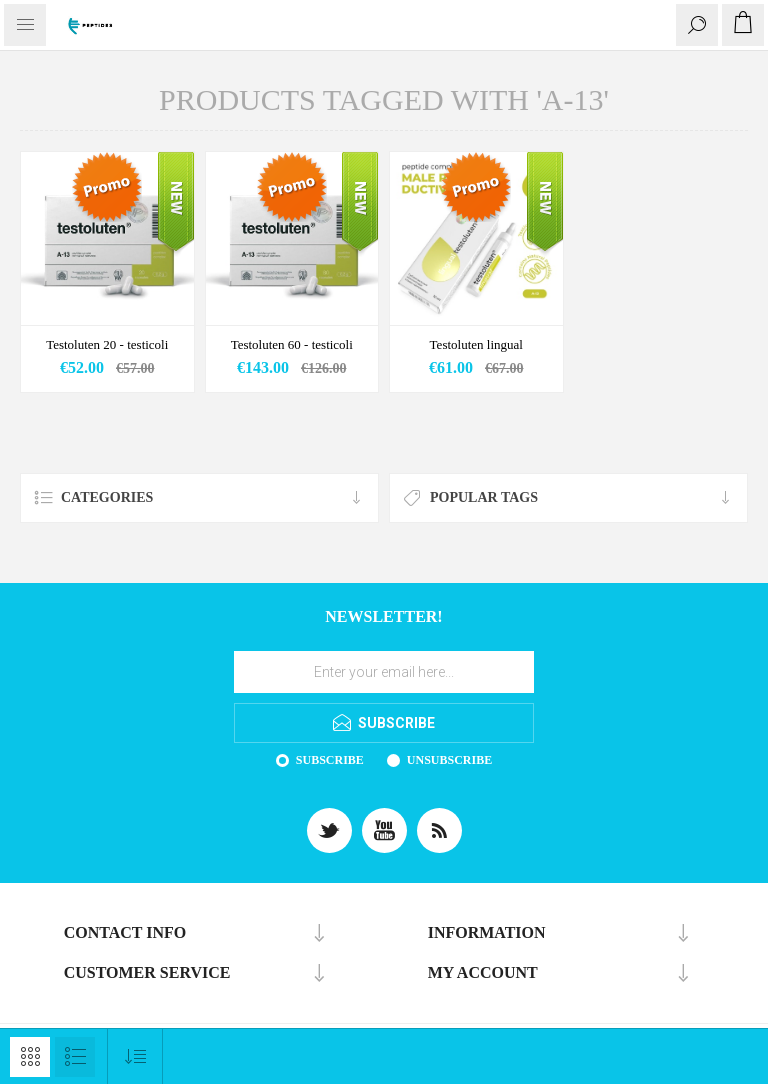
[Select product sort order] (135, 1056)
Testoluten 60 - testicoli (292, 344)
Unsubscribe (449, 760)
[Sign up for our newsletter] (384, 672)
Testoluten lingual (476, 344)
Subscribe (330, 760)
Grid (30, 1057)
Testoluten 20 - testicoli (107, 344)
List (75, 1057)
